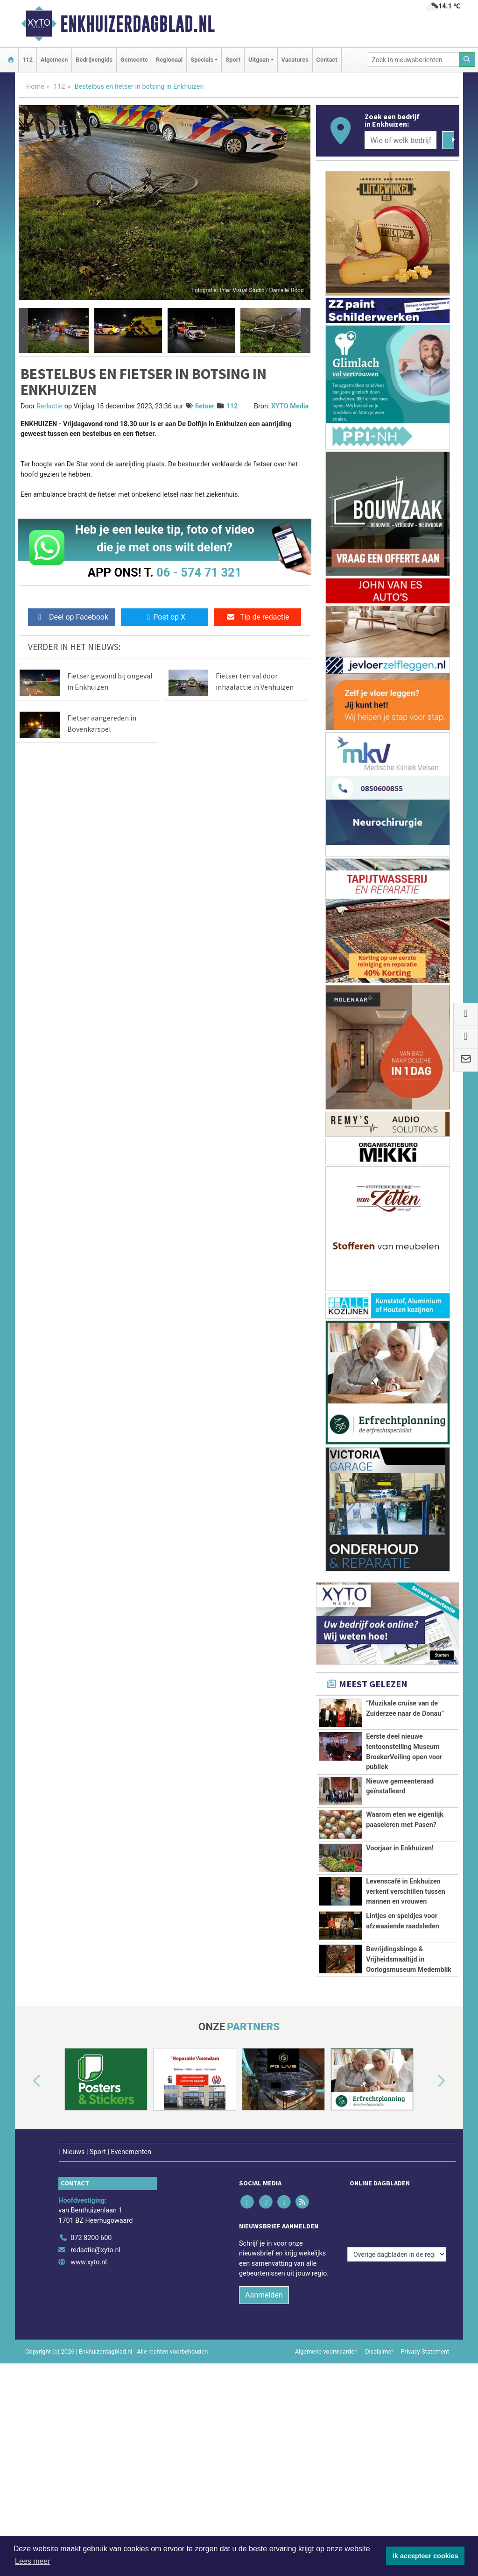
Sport (232, 59)
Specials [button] (201, 59)
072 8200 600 (91, 2226)
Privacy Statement (425, 2338)
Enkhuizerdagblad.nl (137, 23)
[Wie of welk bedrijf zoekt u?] (400, 140)
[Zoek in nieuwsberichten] (413, 59)
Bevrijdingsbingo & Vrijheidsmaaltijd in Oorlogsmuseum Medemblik (408, 1959)
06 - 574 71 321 (198, 572)
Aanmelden (264, 2282)
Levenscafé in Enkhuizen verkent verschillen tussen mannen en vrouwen (405, 1891)
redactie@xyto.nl (95, 2237)
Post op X (164, 617)
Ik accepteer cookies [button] (425, 2556)
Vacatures (295, 59)
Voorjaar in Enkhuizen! (400, 1848)
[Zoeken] (467, 59)
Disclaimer (379, 2338)
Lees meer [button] (32, 2561)
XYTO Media (290, 406)
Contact (326, 59)
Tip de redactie (257, 617)
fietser (204, 406)
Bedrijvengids (94, 59)
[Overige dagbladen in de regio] (396, 2205)
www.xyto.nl (88, 2250)
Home (35, 87)
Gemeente (134, 59)
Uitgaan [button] (258, 59)
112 (27, 59)
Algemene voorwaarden (326, 2338)
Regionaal (169, 59)
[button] (23, 330)
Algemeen (54, 59)
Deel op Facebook (71, 617)
